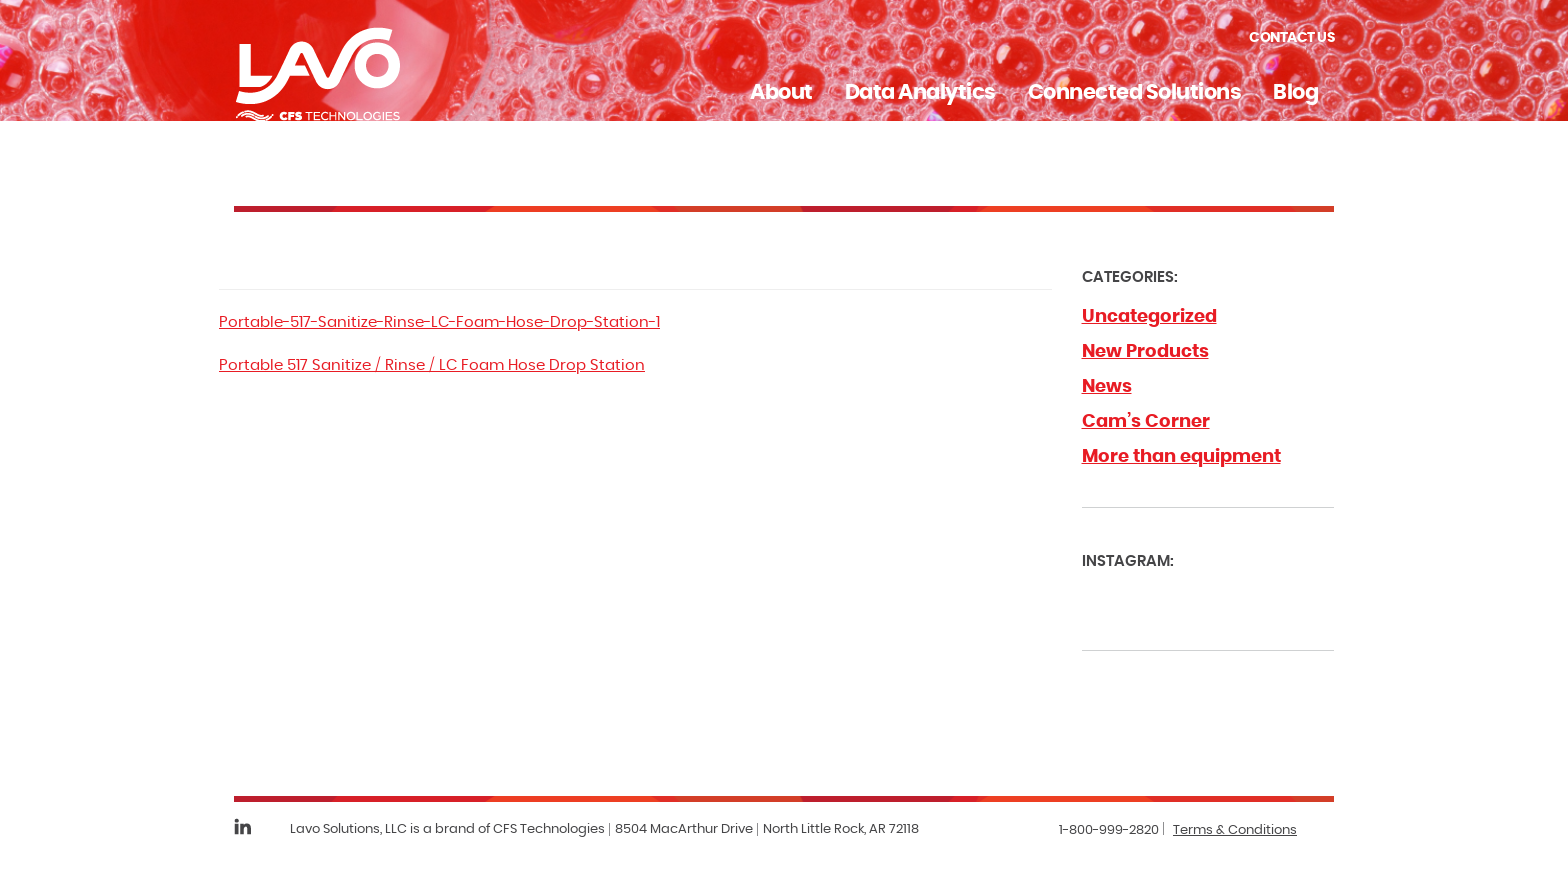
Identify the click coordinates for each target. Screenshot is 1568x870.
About (781, 92)
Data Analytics (920, 92)
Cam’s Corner (1146, 422)
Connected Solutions (1135, 92)
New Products (1145, 352)
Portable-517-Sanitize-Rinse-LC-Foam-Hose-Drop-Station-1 (439, 322)
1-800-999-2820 (1109, 830)
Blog (1295, 92)
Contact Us (1291, 38)
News (1107, 387)
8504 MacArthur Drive (684, 829)
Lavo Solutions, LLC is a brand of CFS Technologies (447, 829)
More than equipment (1181, 457)
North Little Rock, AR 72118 (841, 829)
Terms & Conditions (1235, 830)
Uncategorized (1149, 317)
